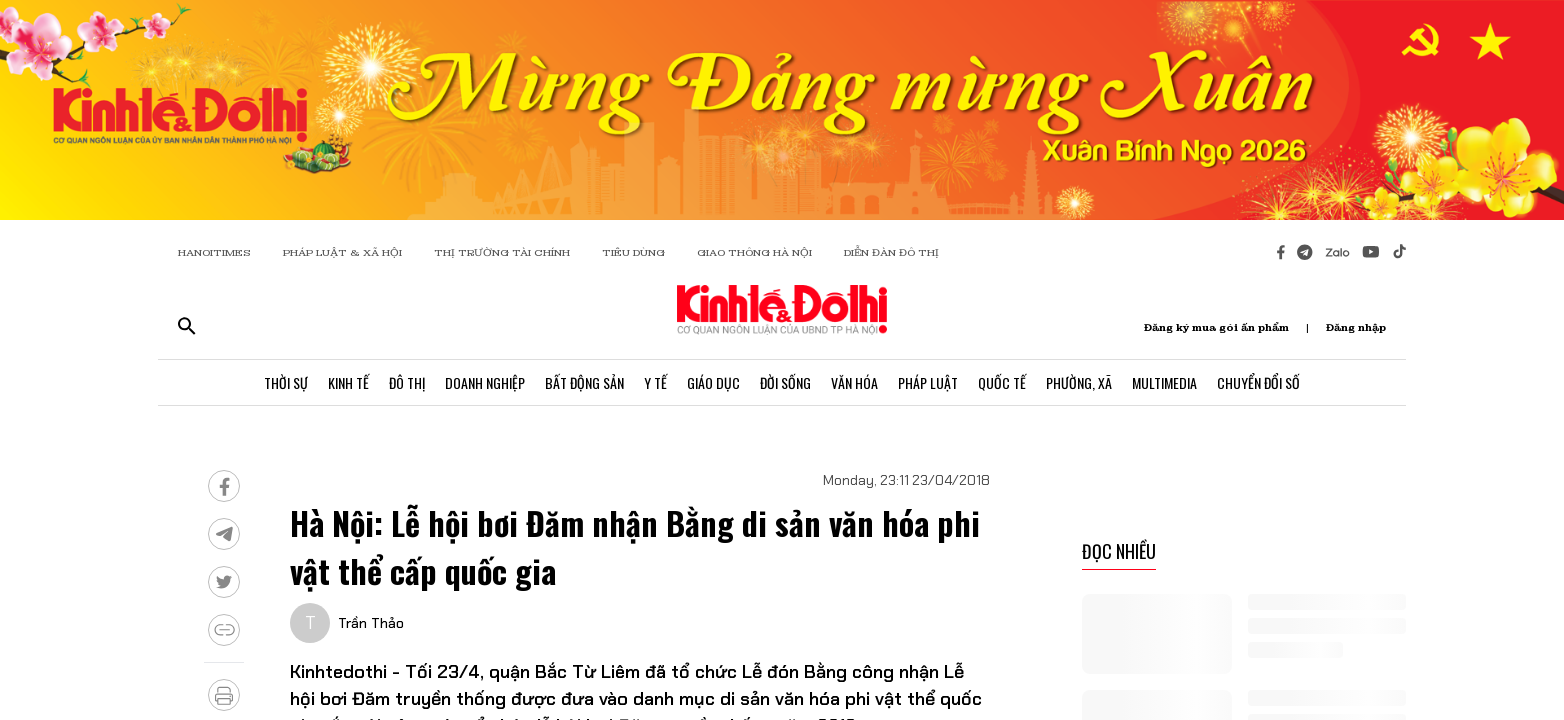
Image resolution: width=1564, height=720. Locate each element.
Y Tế (655, 382)
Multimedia (1164, 382)
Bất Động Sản (584, 382)
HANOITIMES (214, 252)
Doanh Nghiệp (485, 382)
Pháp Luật (928, 382)
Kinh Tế (348, 382)
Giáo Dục (713, 382)
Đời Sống (785, 382)
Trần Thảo (371, 623)
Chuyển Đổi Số (1258, 382)
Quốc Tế (1002, 382)
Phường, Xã (1079, 382)
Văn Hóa (854, 382)
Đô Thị (407, 382)
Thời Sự (286, 382)
